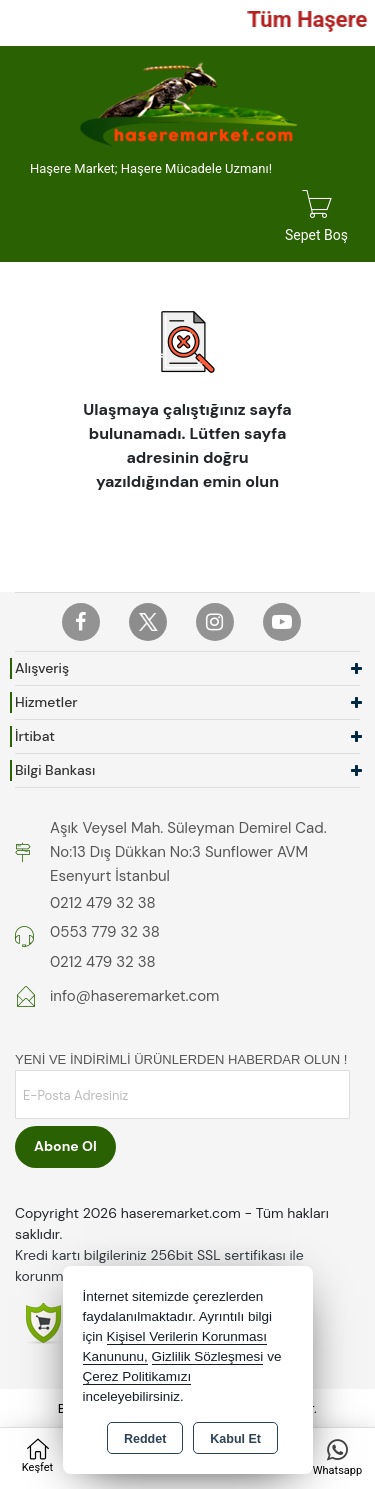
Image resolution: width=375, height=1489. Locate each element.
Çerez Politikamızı (137, 1376)
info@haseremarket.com (134, 996)
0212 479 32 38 (103, 903)
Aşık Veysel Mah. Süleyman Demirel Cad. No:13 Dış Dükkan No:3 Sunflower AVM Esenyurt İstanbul (188, 852)
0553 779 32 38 (105, 932)
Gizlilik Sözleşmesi (208, 1356)
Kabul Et (235, 1439)
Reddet (145, 1439)
